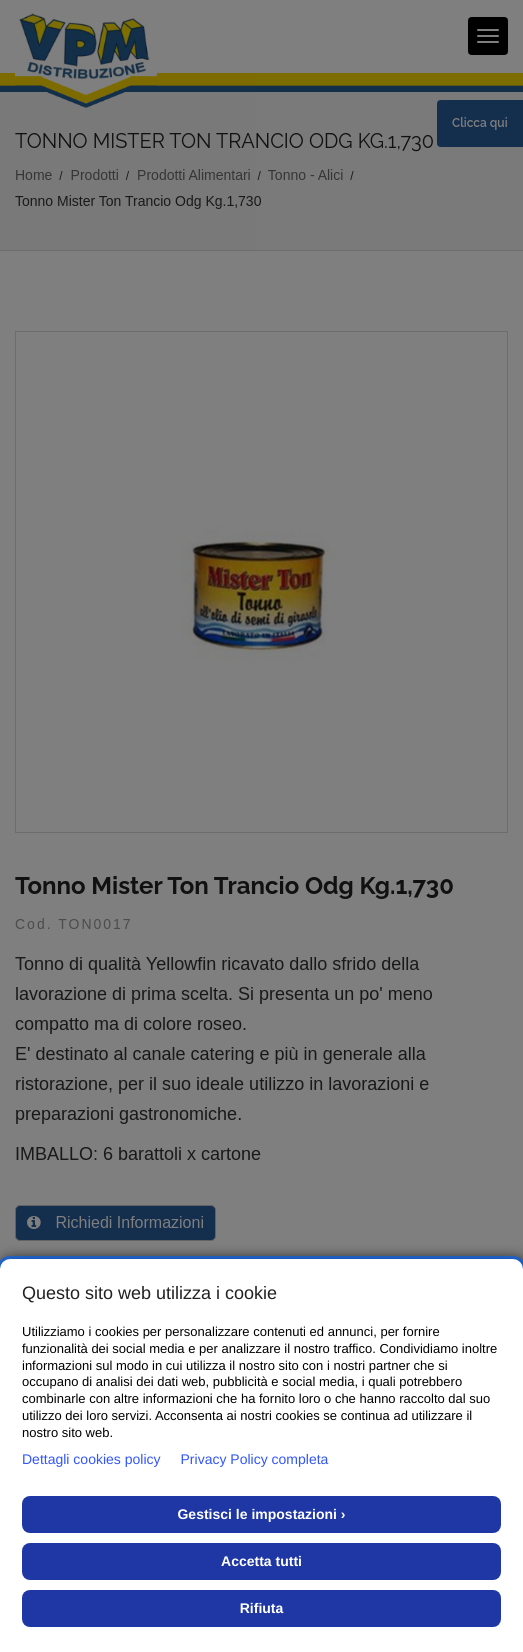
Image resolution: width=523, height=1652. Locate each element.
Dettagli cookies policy (91, 1459)
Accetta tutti (261, 1561)
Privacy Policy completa (255, 1459)
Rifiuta (262, 1608)
